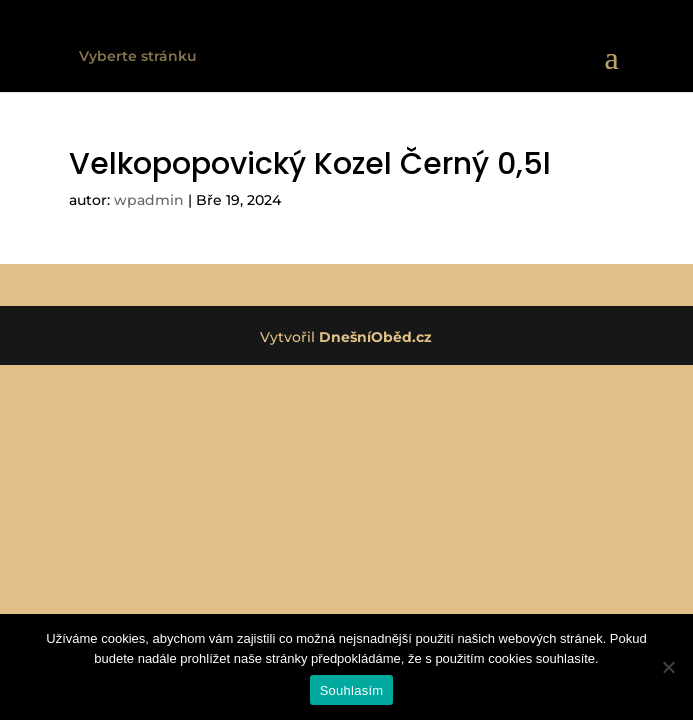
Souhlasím (352, 690)
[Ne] (668, 667)
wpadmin (149, 200)
